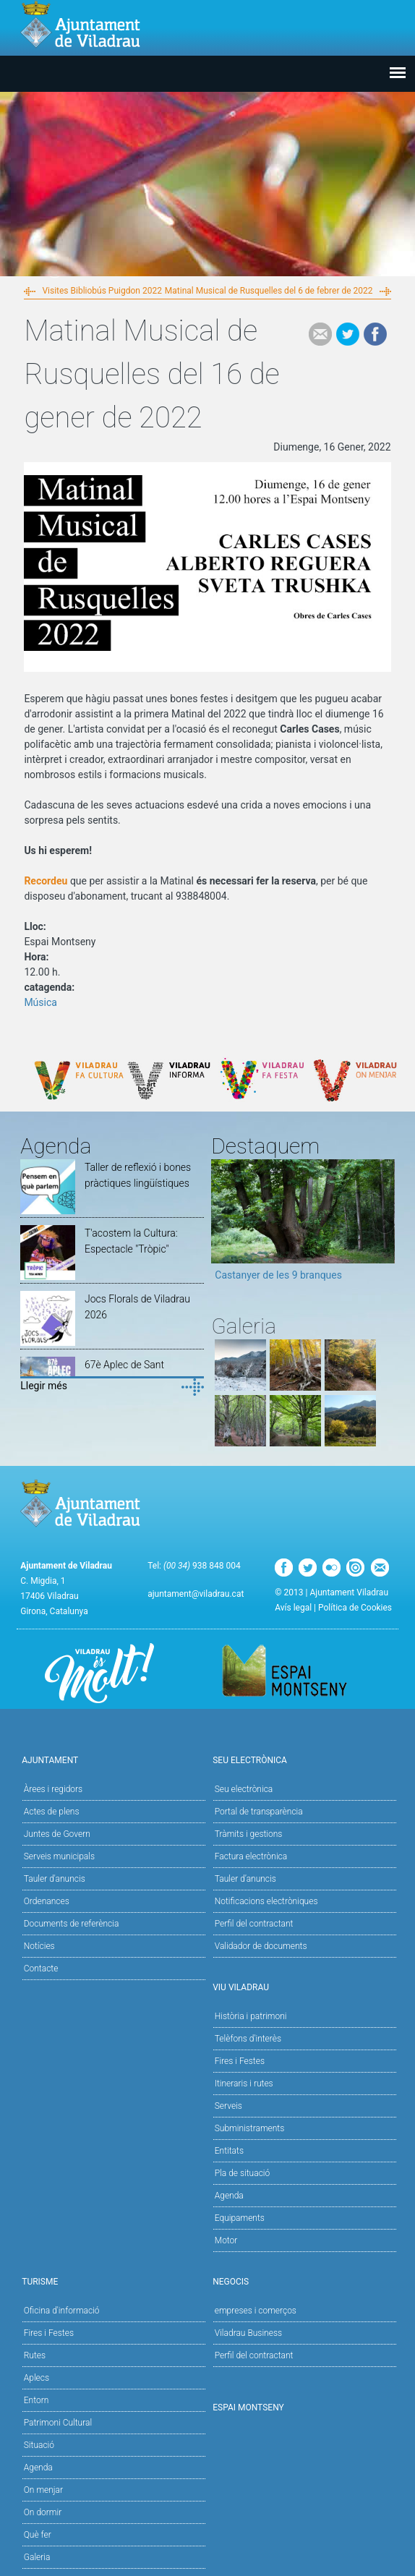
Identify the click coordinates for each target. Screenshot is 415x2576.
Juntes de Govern (57, 1834)
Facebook (375, 334)
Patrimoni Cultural (58, 2423)
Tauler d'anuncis (54, 1879)
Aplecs (36, 2378)
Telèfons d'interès (248, 2039)
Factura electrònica (251, 1856)
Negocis (303, 2280)
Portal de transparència (259, 1812)
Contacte (41, 1968)
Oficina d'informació (62, 2311)
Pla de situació (242, 2173)
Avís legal (293, 1608)
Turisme (112, 2280)
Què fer (37, 2535)
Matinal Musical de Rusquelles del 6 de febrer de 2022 (269, 291)
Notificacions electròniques (266, 1901)
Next (384, 1225)
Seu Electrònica (303, 1759)
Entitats (229, 2151)
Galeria (37, 2557)
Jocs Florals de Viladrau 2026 (137, 1307)
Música (40, 1002)
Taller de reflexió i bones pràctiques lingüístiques (138, 1175)
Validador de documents (261, 1946)
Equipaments (240, 2218)
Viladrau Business (248, 2333)
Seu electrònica (244, 1789)
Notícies (39, 1946)
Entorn (36, 2400)
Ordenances (46, 1901)
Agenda (229, 2196)
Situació (39, 2445)
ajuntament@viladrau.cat (195, 1594)
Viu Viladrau (303, 1986)
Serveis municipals (59, 1856)
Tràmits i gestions (249, 1834)
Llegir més (43, 1385)
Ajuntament (112, 1759)
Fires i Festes (240, 2061)
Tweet (347, 334)
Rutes (35, 2355)
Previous (222, 1225)
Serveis (228, 2106)
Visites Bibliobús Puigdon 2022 (102, 291)
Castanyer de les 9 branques (278, 1275)
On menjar (43, 2490)
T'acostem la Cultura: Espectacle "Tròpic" (131, 1241)
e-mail (320, 334)
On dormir (42, 2512)
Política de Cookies (355, 1608)
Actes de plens (52, 1812)
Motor (226, 2240)
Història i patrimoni (251, 2016)
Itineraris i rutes (244, 2083)
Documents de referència (71, 1924)
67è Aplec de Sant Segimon (124, 1372)
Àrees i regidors (53, 1789)
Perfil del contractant (254, 1924)
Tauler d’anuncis (245, 1879)
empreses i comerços (255, 2311)
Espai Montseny (248, 2407)
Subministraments (250, 2128)
